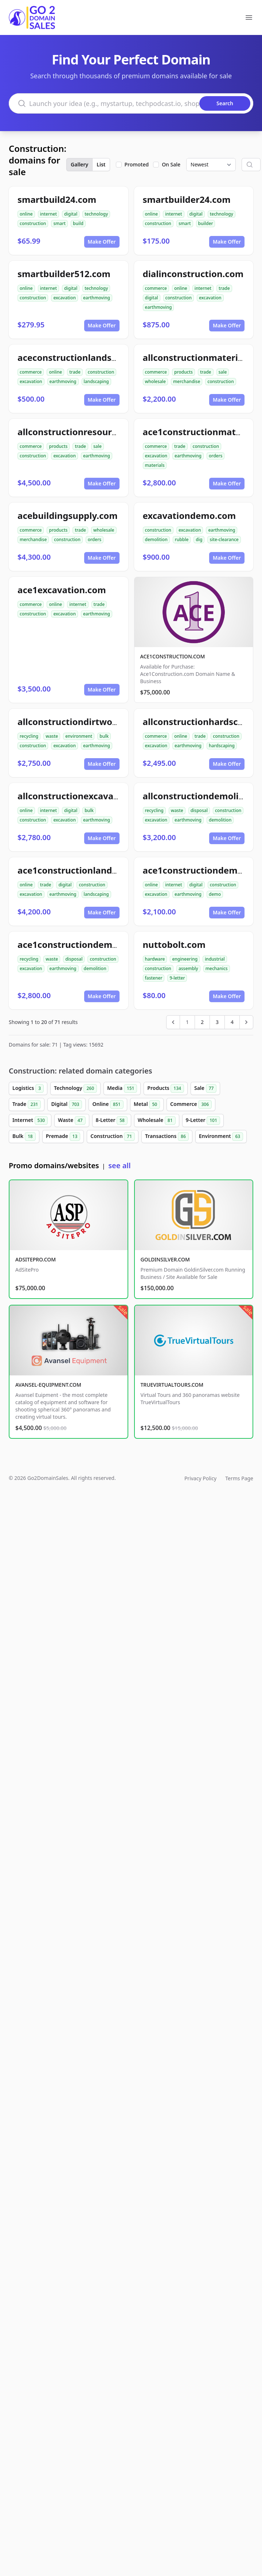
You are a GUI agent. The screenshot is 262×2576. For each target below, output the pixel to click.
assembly (188, 968)
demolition (156, 539)
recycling (29, 736)
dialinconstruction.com (193, 274)
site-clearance (224, 539)
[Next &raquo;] (246, 1022)
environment (78, 736)
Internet (30, 1120)
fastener (154, 978)
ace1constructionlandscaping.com (92, 870)
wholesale (155, 381)
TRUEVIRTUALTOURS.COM (172, 1384)
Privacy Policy (200, 1478)
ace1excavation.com (61, 590)
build (78, 223)
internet (48, 214)
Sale (205, 1088)
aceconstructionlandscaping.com (89, 357)
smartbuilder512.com (63, 274)
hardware (155, 959)
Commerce (191, 1104)
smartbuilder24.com (187, 199)
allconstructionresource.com (79, 432)
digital (70, 214)
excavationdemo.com (189, 515)
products (183, 372)
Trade (26, 1104)
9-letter (177, 978)
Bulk (24, 1136)
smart (59, 223)
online (26, 214)
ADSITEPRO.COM (35, 1259)
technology (96, 214)
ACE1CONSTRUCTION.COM (172, 656)
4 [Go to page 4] (232, 1022)
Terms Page (239, 1478)
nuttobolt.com (174, 944)
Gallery (79, 164)
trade (224, 288)
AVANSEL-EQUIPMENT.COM (48, 1384)
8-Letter (112, 1120)
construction (33, 223)
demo (215, 894)
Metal (147, 1104)
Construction (112, 1136)
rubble (182, 539)
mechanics (217, 968)
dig (199, 539)
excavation (64, 298)
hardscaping (222, 746)
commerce (156, 288)
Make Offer (102, 241)
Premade (63, 1136)
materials (155, 465)
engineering (185, 959)
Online (107, 1104)
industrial (215, 959)
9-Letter (203, 1120)
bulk (104, 736)
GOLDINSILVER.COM (165, 1259)
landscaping (96, 381)
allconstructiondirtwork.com (79, 722)
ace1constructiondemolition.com (89, 944)
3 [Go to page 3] (217, 1022)
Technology (75, 1088)
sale (223, 372)
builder (205, 223)
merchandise (186, 381)
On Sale (171, 164)
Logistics (28, 1088)
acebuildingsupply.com (67, 515)
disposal (199, 810)
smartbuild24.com (56, 199)
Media (122, 1088)
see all (119, 1165)
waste (52, 736)
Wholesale (157, 1120)
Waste (71, 1120)
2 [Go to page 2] (202, 1022)
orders (215, 456)
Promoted (137, 164)
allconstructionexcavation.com (84, 796)
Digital (66, 1104)
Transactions (167, 1136)
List (101, 164)
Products (165, 1088)
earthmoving (96, 298)
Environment (221, 1136)
